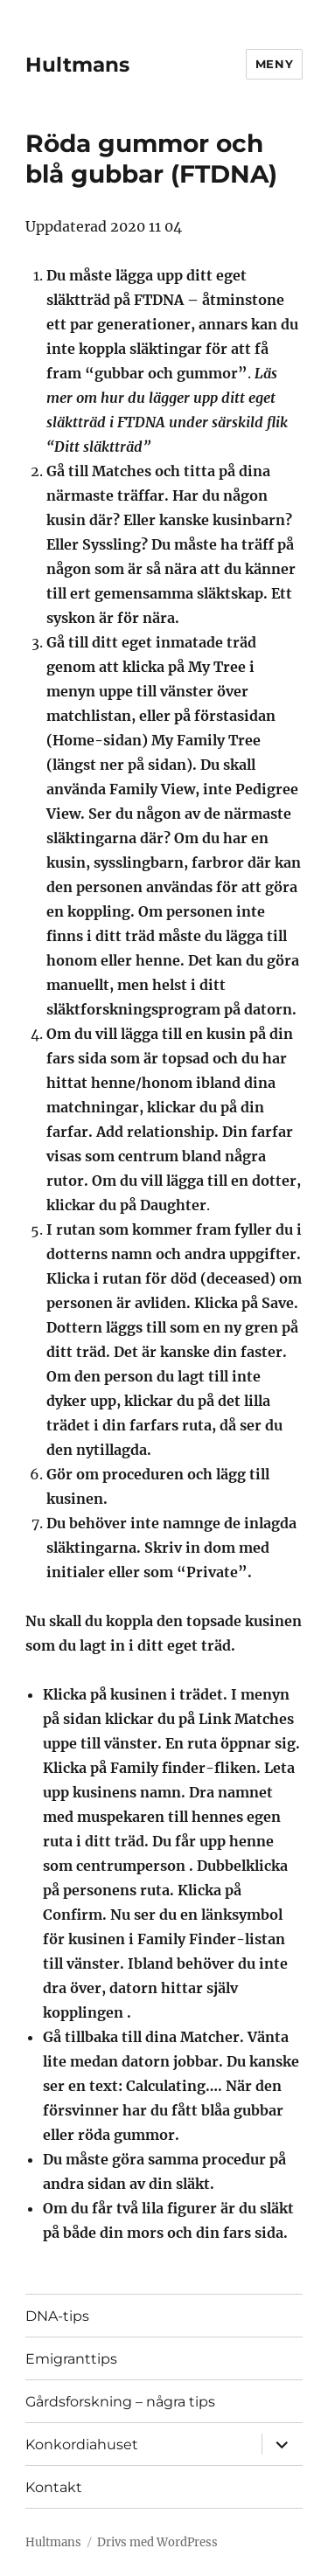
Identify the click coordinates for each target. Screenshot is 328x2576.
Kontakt (53, 2487)
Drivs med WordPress (157, 2542)
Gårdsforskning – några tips (120, 2401)
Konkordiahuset (81, 2444)
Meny (274, 64)
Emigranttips (71, 2359)
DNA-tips (57, 2316)
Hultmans (77, 64)
